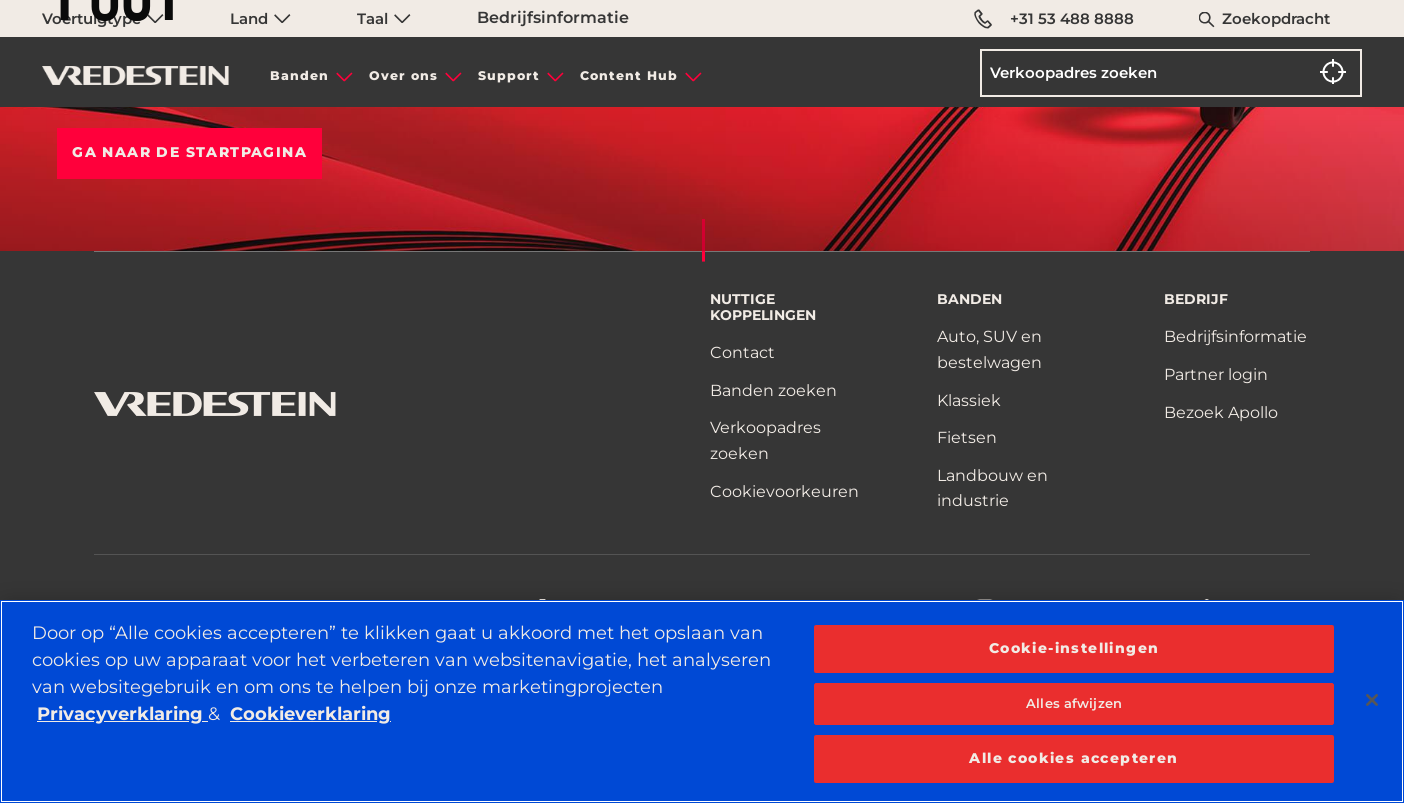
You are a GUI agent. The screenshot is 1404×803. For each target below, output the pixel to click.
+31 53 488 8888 (1054, 19)
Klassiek (969, 400)
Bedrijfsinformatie (553, 17)
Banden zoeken (773, 390)
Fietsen (967, 437)
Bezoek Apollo (1221, 412)
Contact (742, 352)
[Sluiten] (1372, 700)
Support (509, 75)
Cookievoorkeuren (784, 491)
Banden (299, 75)
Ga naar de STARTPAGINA (189, 152)
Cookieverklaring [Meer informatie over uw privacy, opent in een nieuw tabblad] (310, 714)
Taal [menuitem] (384, 18)
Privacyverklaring (122, 714)
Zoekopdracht (1276, 18)
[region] (702, 701)
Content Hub (629, 75)
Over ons (403, 75)
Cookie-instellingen (1074, 648)
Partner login (1216, 374)
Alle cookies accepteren (1073, 758)
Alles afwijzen (1074, 703)
